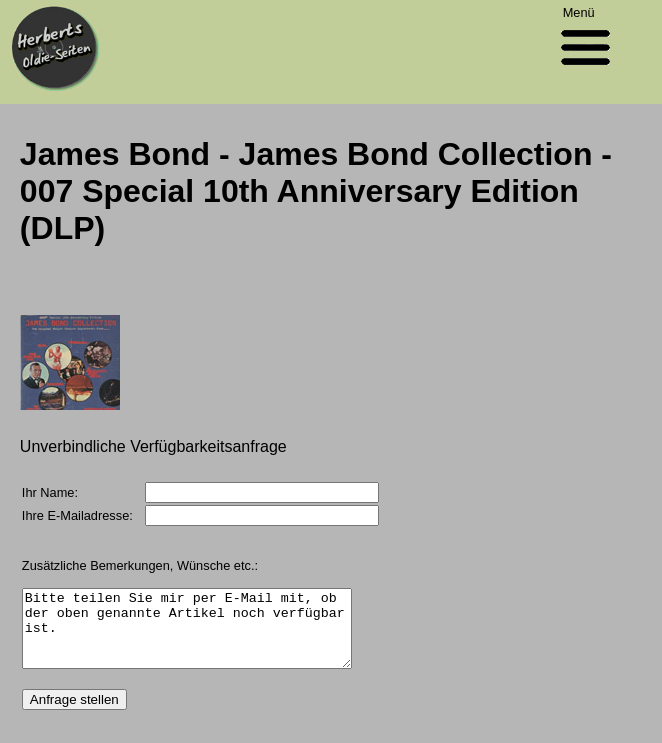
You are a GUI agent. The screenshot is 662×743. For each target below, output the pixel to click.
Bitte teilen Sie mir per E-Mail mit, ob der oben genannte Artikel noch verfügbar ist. (206, 636)
